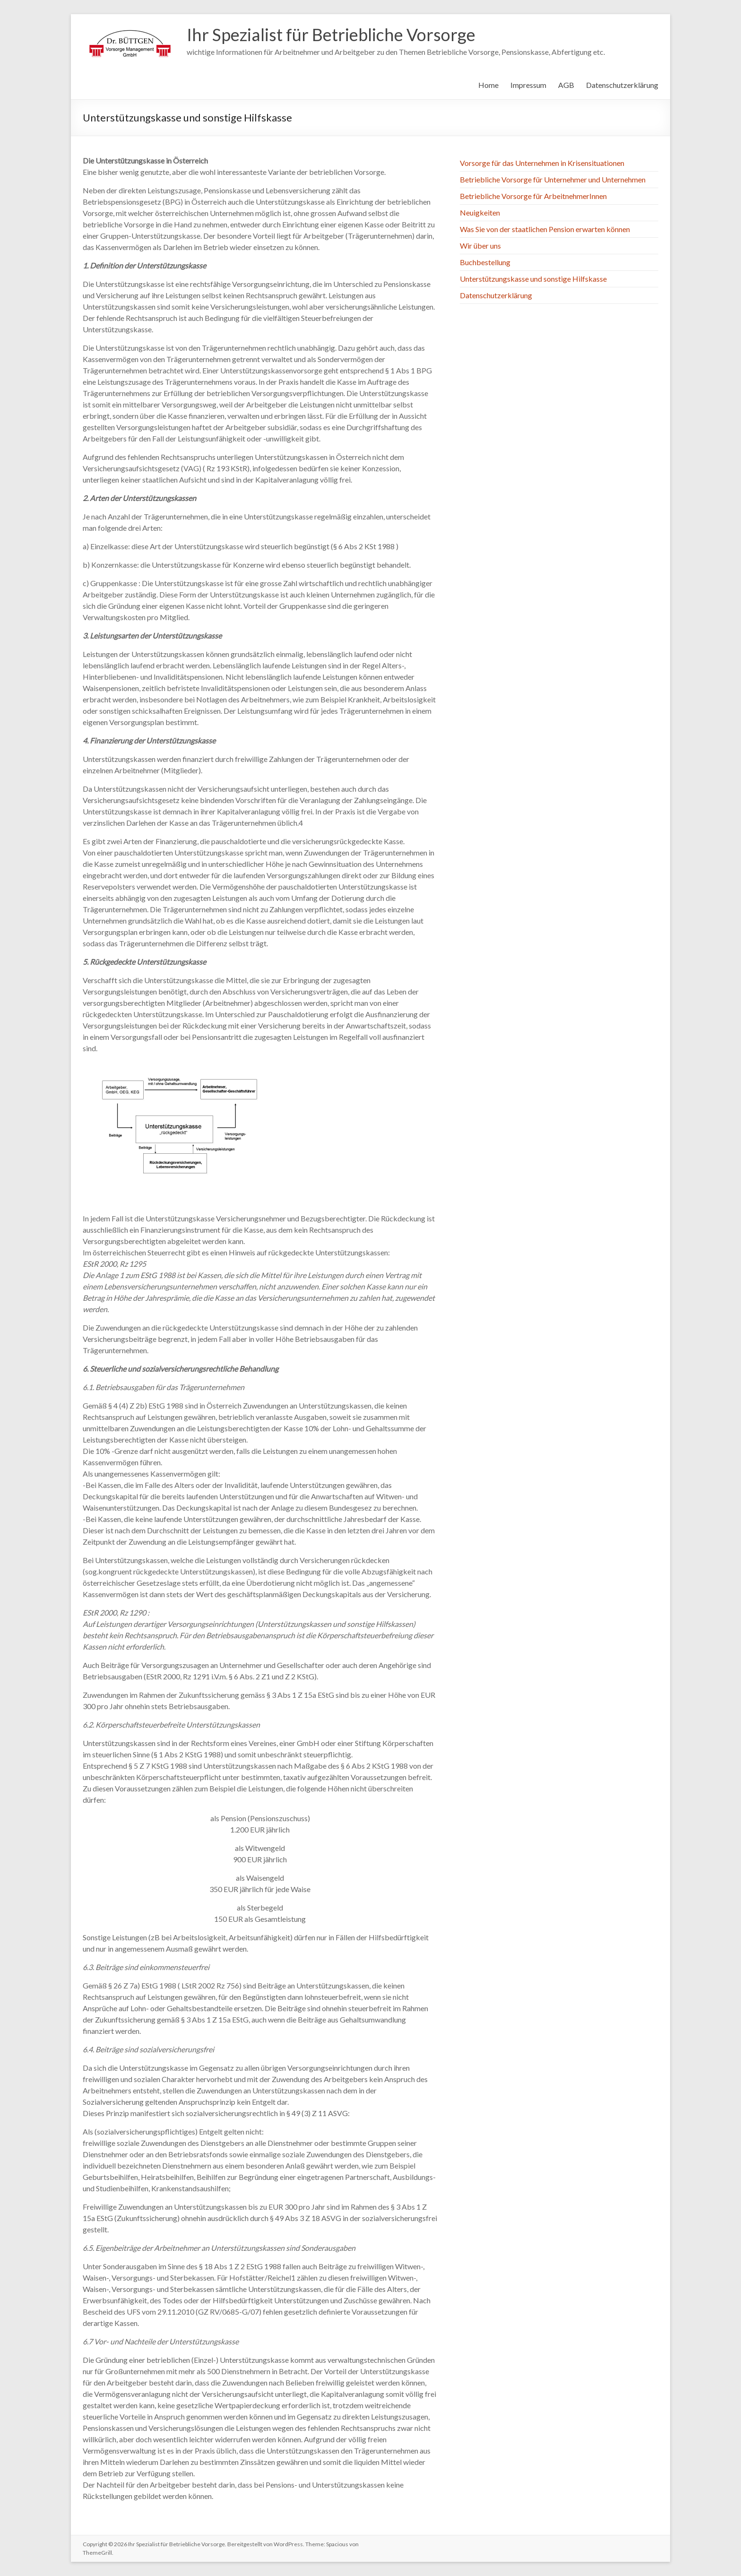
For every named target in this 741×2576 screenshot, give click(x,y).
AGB (566, 84)
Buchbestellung (485, 262)
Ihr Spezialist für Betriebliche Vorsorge (331, 34)
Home (488, 84)
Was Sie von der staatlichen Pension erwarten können (545, 229)
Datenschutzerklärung (622, 84)
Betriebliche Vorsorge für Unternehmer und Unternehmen (553, 179)
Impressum (528, 84)
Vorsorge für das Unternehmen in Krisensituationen (542, 162)
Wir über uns (480, 245)
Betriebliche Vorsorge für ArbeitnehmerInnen (533, 195)
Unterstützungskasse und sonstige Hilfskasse (533, 278)
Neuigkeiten (480, 212)
